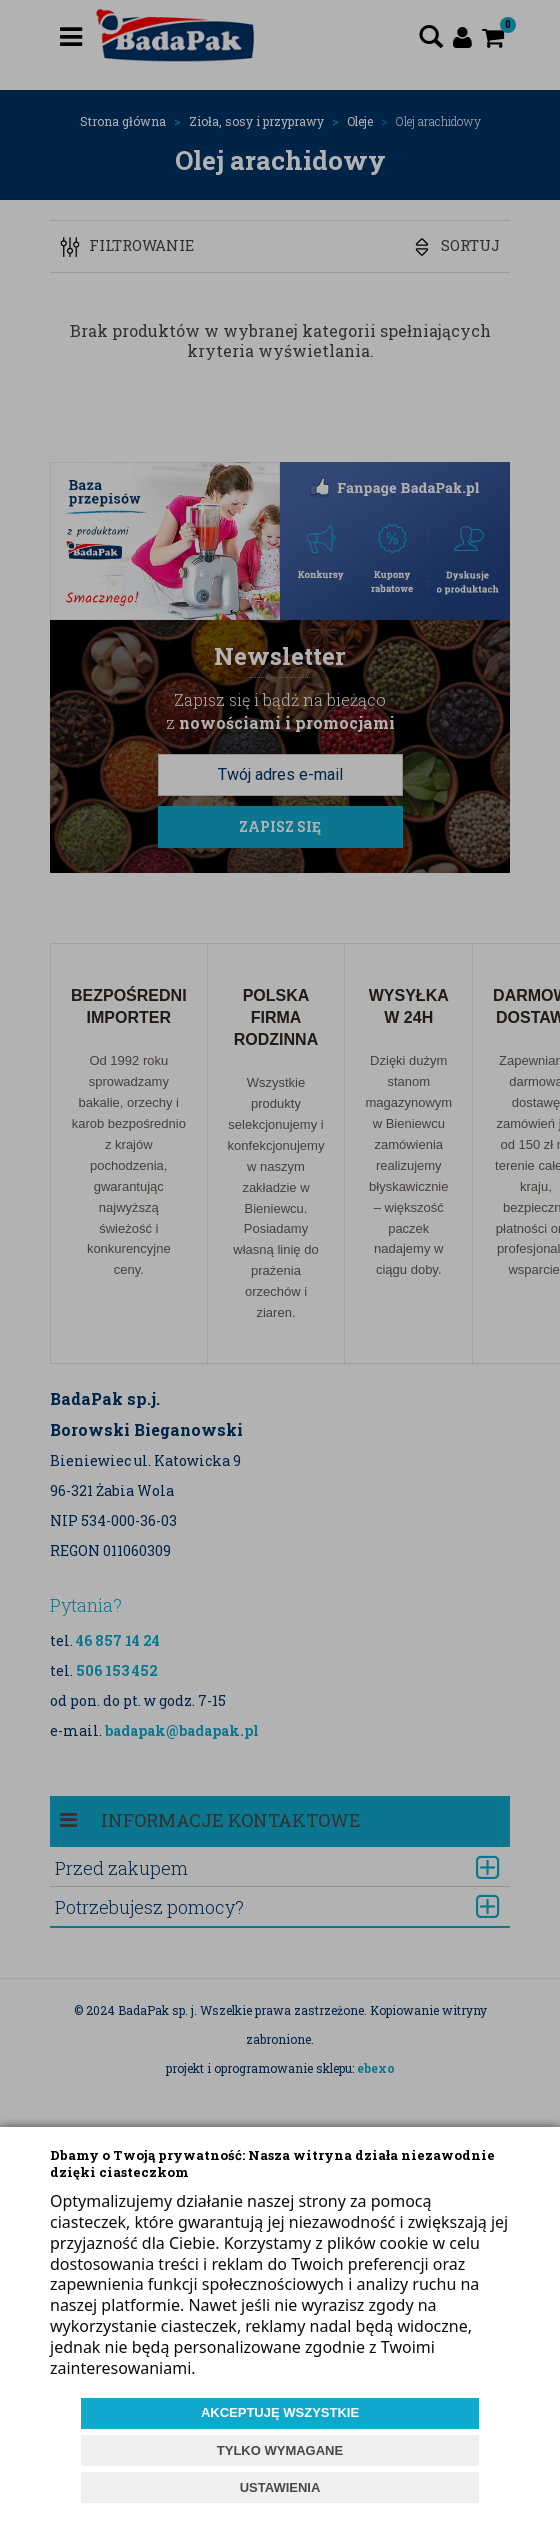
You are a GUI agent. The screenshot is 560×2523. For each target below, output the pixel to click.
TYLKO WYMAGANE (280, 2450)
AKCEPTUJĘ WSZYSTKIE (280, 2412)
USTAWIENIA (280, 2487)
